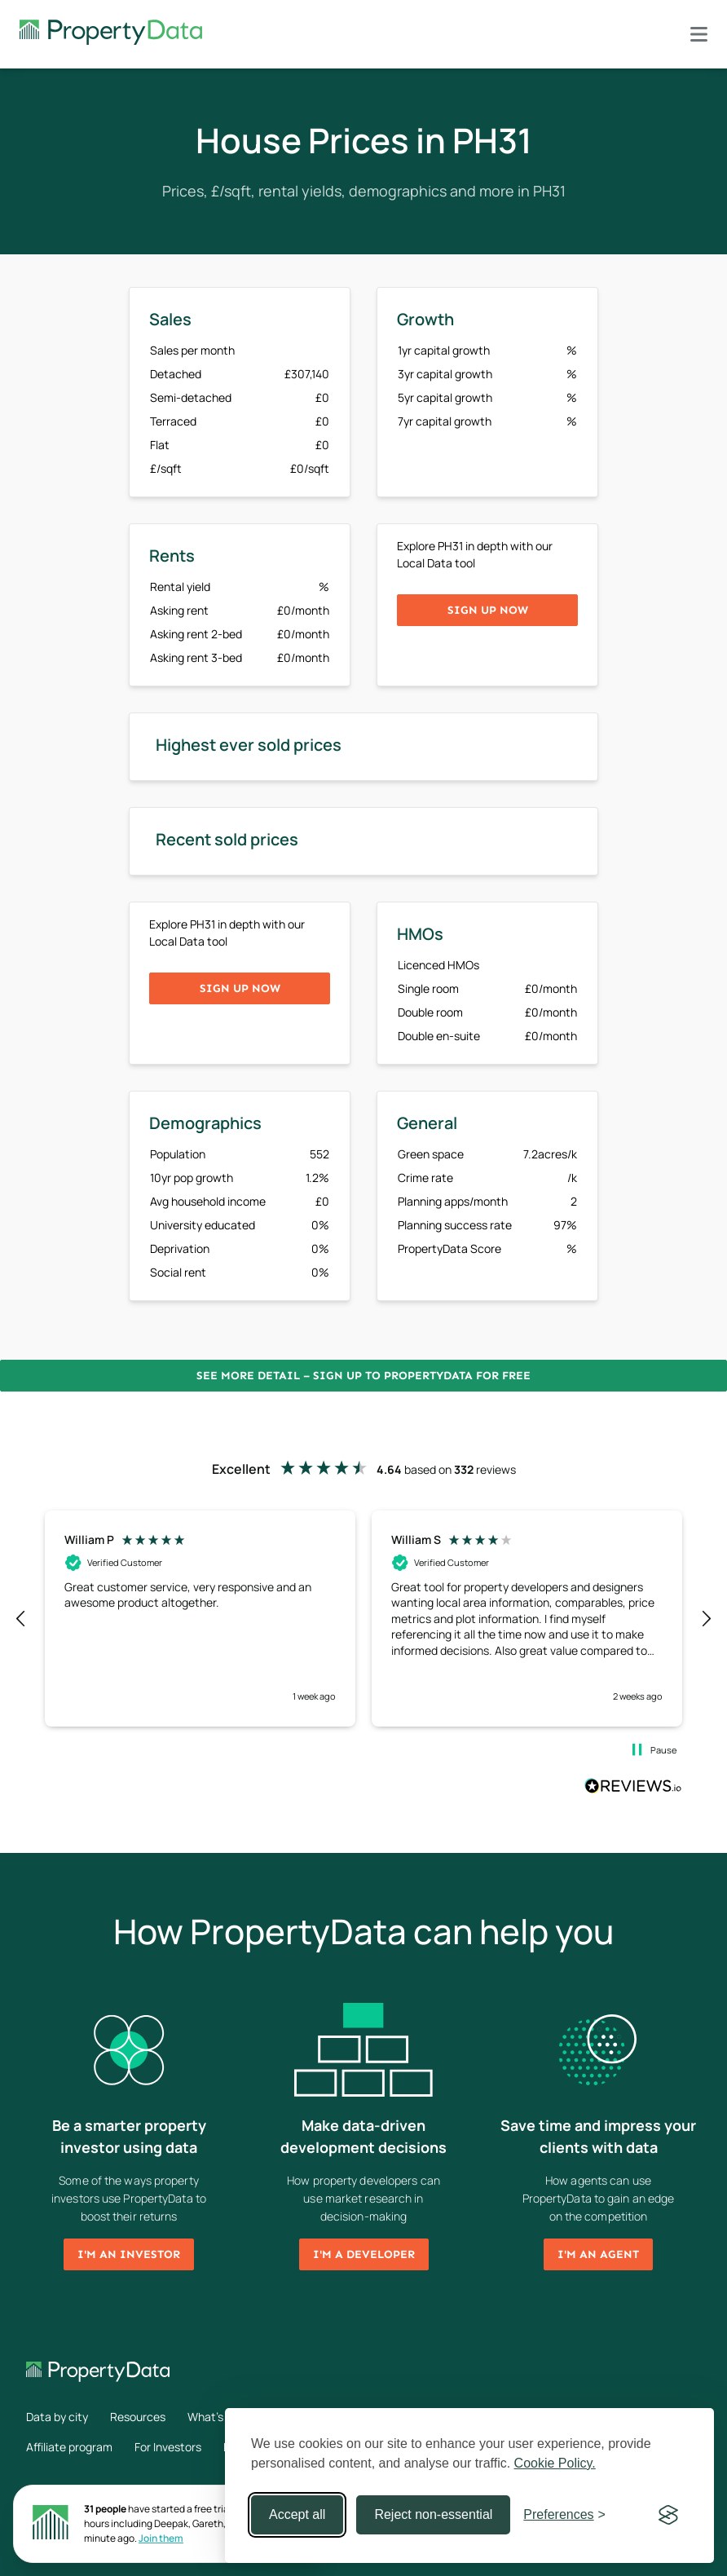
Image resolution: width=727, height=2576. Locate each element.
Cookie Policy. (555, 2463)
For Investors (167, 2447)
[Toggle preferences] (564, 2515)
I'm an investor (128, 2254)
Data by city (57, 2416)
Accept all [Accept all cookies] (297, 2514)
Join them (161, 2538)
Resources (137, 2416)
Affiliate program (69, 2447)
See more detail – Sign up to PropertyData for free (363, 1376)
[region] (363, 1618)
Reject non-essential (433, 2514)
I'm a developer (364, 2254)
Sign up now (487, 610)
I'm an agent (598, 2254)
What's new (217, 2416)
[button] (21, 1619)
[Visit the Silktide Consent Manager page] (668, 2514)
